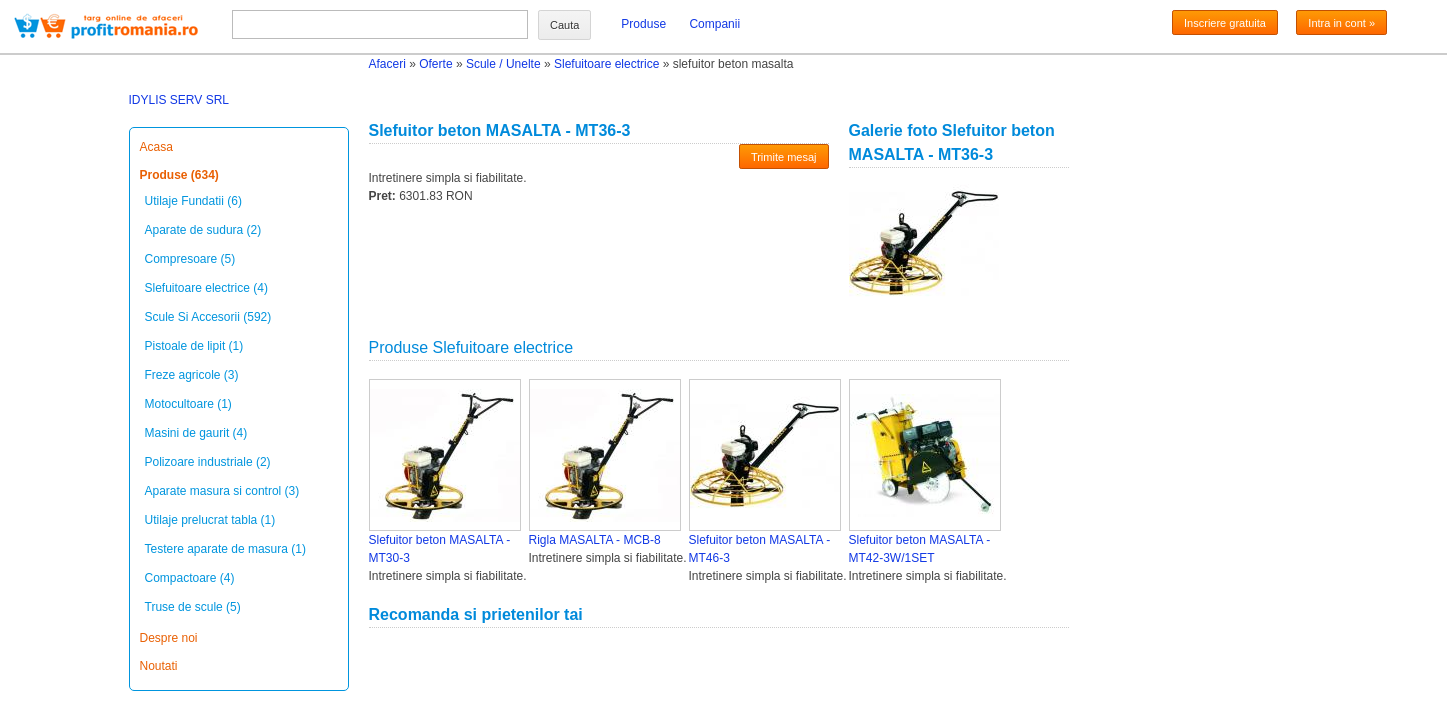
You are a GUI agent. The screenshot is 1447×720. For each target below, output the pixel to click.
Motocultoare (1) (188, 404)
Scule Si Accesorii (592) (208, 317)
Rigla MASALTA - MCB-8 (595, 540)
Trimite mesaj (784, 157)
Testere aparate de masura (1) (225, 549)
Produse (643, 24)
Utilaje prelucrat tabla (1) (210, 520)
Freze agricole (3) (192, 375)
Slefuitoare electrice (606, 64)
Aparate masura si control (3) (222, 491)
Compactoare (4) (190, 578)
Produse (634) (179, 175)
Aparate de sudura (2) (203, 230)
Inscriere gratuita (1225, 23)
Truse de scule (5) (193, 607)
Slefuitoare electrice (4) (206, 288)
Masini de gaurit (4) (196, 433)
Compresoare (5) (190, 259)
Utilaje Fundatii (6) (193, 201)
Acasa (156, 147)
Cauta (564, 25)
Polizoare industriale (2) (208, 462)
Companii (714, 24)
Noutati (159, 666)
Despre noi (169, 638)
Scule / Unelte (503, 64)
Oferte (435, 64)
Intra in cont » (1341, 23)
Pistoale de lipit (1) (194, 346)
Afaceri (387, 64)
